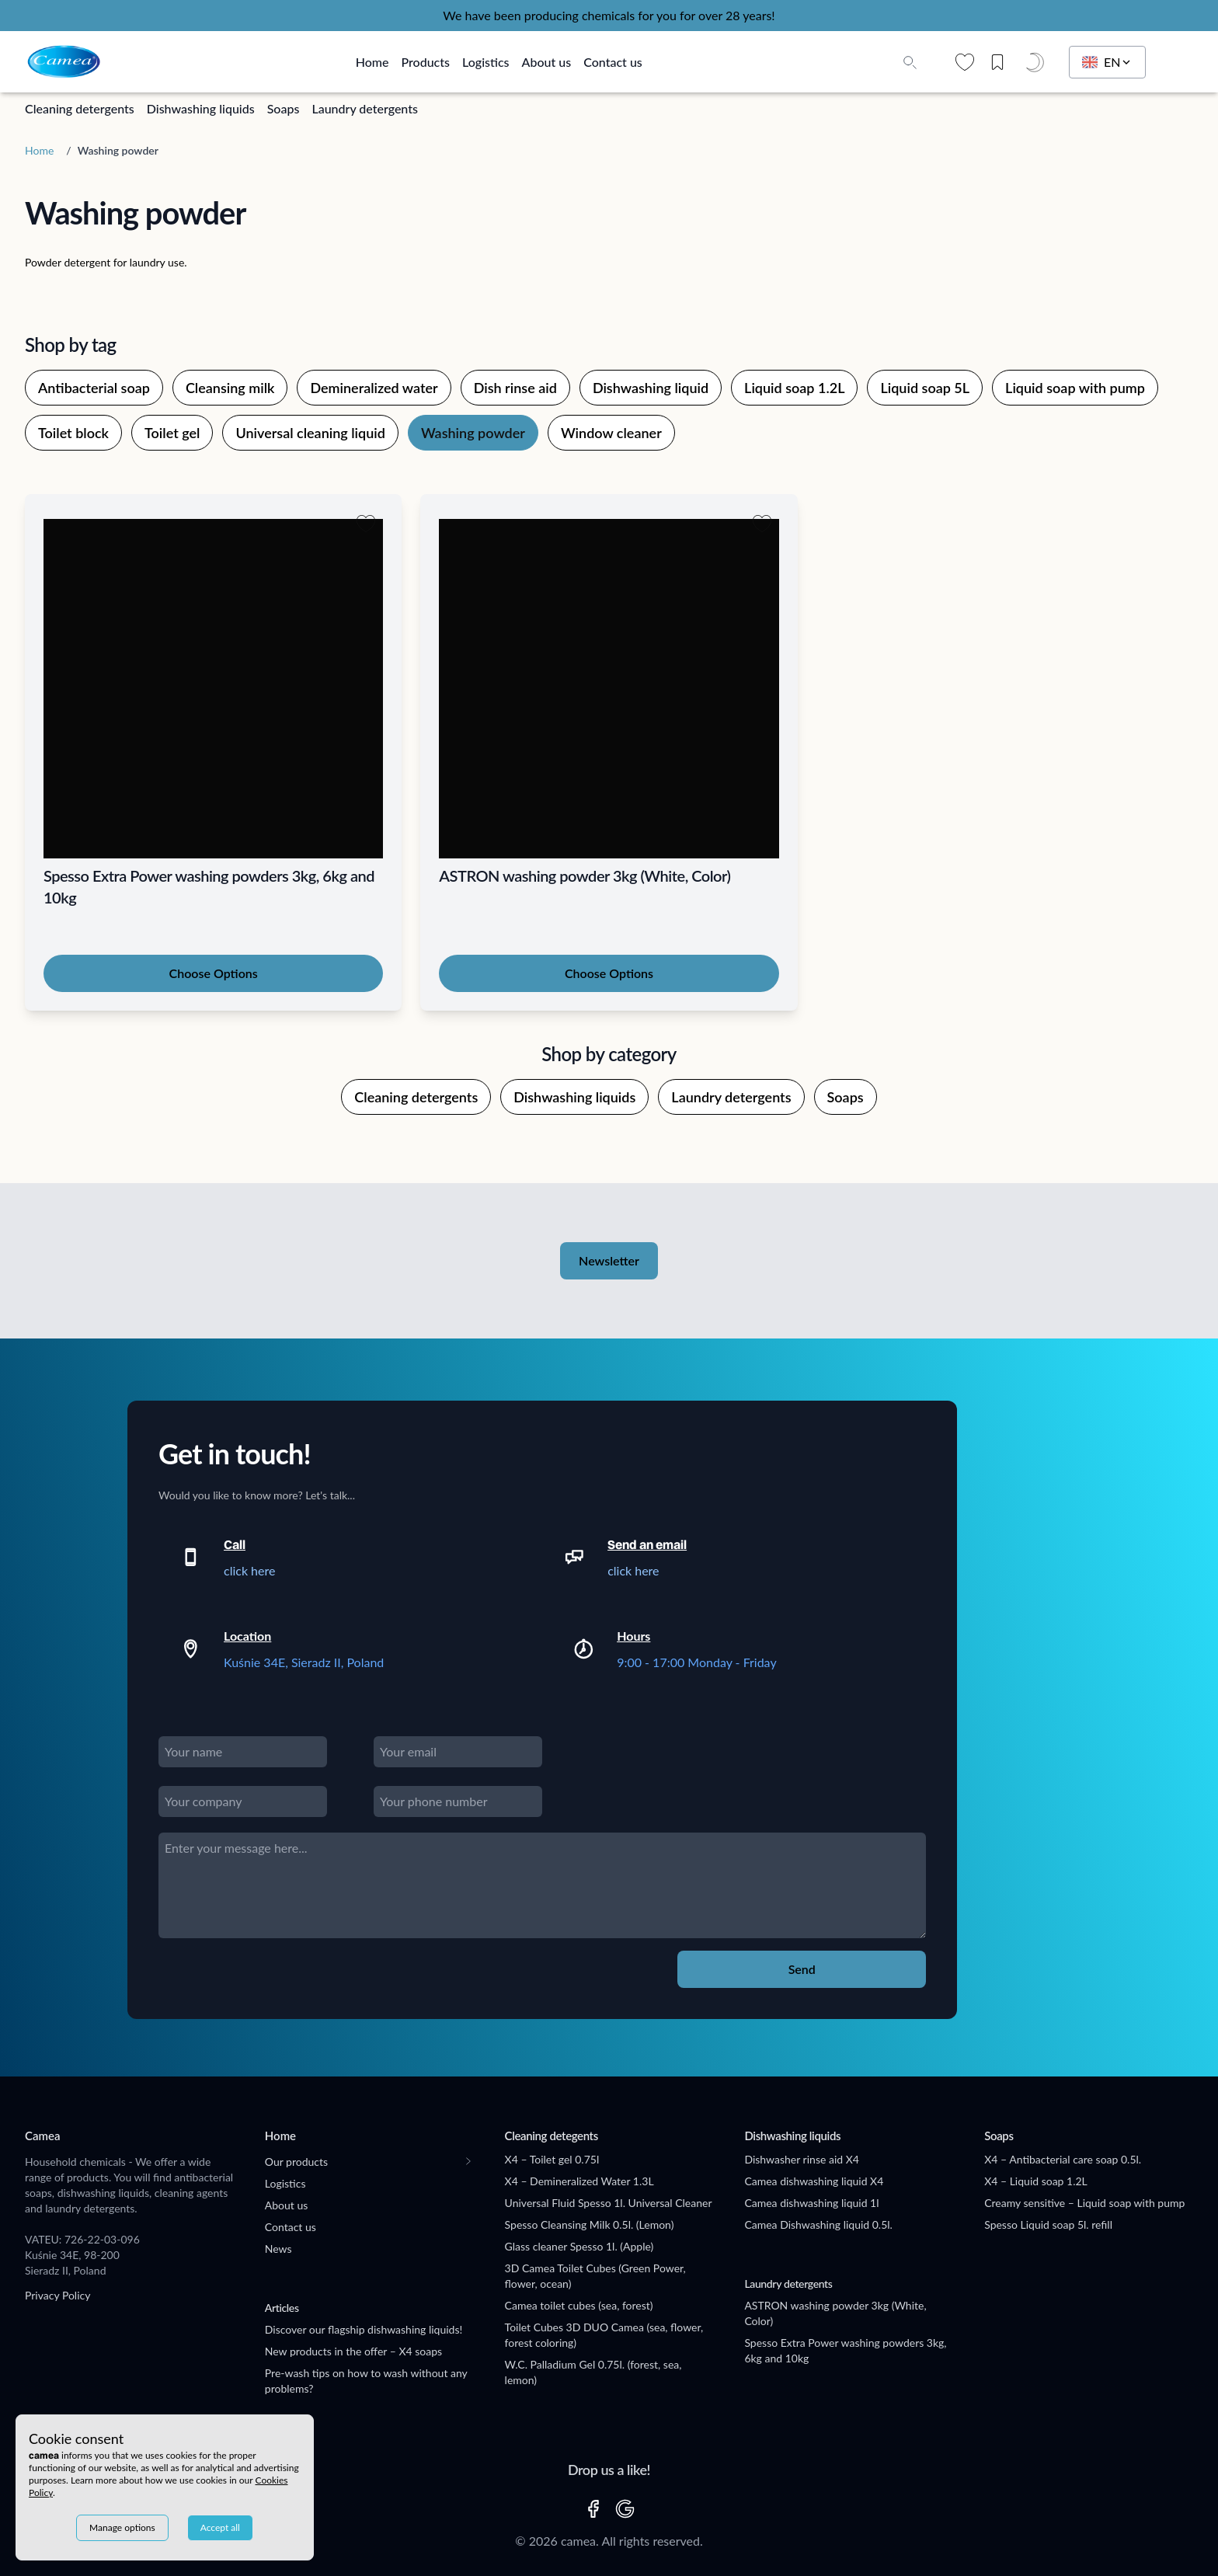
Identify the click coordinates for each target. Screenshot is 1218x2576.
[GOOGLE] (625, 2509)
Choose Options (213, 973)
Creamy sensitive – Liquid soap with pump (1084, 2202)
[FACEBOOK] (593, 2509)
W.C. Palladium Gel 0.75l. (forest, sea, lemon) (593, 2372)
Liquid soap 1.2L (794, 387)
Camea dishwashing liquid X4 (813, 2181)
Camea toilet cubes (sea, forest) (579, 2305)
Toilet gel (172, 432)
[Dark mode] (1038, 62)
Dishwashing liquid (650, 387)
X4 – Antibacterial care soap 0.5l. (1062, 2159)
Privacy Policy (57, 2295)
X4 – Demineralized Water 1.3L (579, 2181)
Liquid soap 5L (924, 387)
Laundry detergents (364, 108)
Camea (42, 2136)
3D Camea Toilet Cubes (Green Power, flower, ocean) (595, 2275)
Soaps (283, 108)
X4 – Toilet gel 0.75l (552, 2159)
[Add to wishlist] (366, 523)
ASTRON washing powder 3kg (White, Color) (835, 2313)
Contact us (612, 61)
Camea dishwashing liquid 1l (811, 2202)
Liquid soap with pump (1075, 387)
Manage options (122, 2527)
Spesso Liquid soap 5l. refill (1048, 2224)
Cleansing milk (230, 387)
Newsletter (609, 1260)
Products (425, 61)
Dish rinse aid (515, 387)
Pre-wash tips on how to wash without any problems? (366, 2380)
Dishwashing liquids (201, 108)
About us (547, 61)
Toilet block (73, 432)
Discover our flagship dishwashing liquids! (363, 2329)
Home (372, 61)
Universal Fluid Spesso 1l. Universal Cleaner (608, 2202)
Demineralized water (373, 387)
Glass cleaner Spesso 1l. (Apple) (579, 2246)
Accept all (220, 2527)
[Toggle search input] (909, 62)
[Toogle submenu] (468, 2161)
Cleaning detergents (79, 108)
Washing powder (473, 432)
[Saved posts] (1003, 62)
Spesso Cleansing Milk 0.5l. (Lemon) (589, 2224)
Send (802, 1969)
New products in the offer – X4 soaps (353, 2351)
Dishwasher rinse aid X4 (801, 2159)
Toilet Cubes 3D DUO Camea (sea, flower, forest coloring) (604, 2334)
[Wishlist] (964, 62)
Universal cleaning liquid (310, 432)
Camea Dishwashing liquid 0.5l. (818, 2224)
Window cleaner (611, 432)
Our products (296, 2161)
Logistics (486, 61)
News (278, 2248)
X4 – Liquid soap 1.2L (1036, 2181)
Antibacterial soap (94, 387)
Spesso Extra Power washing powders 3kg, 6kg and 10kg (845, 2350)
